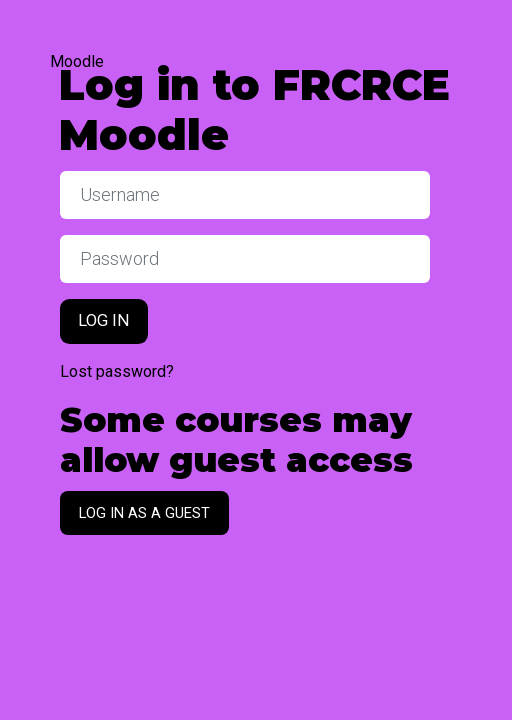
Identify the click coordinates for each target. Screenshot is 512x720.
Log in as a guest (144, 513)
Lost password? (117, 371)
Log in (104, 320)
